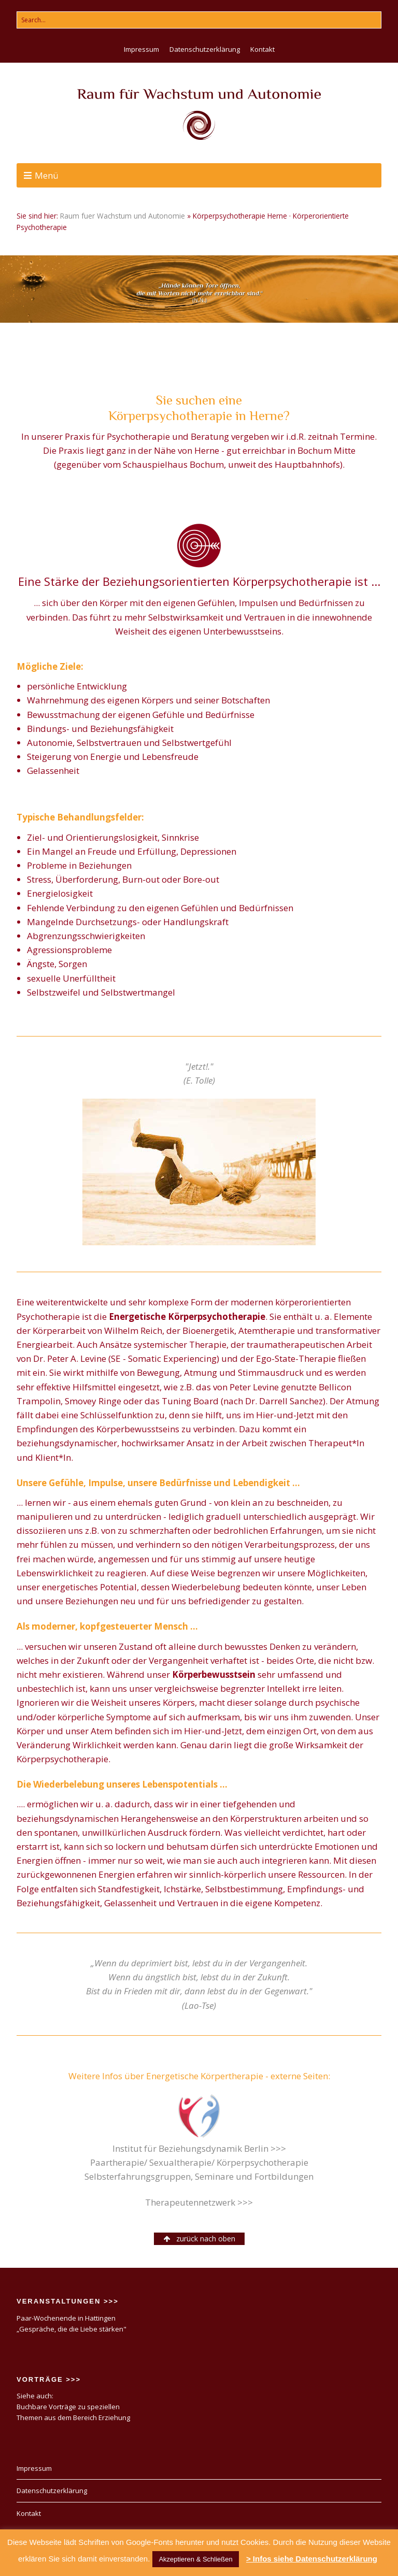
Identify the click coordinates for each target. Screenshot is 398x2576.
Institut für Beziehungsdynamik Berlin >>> (199, 2148)
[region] (199, 289)
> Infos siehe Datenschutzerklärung (311, 2558)
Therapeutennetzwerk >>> (199, 2202)
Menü (47, 175)
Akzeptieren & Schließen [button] (195, 2559)
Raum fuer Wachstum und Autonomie (122, 216)
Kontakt (262, 49)
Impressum (141, 49)
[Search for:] (199, 19)
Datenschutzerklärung (204, 49)
